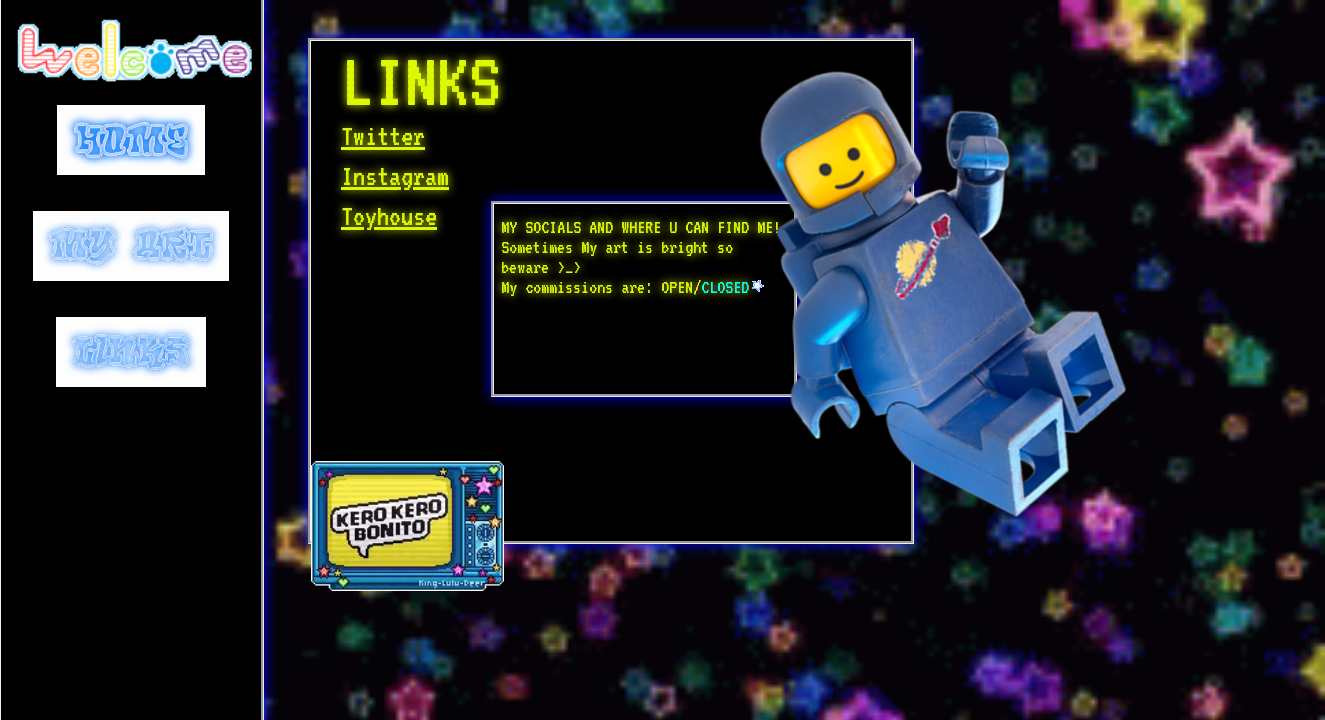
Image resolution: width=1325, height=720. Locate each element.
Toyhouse (389, 216)
